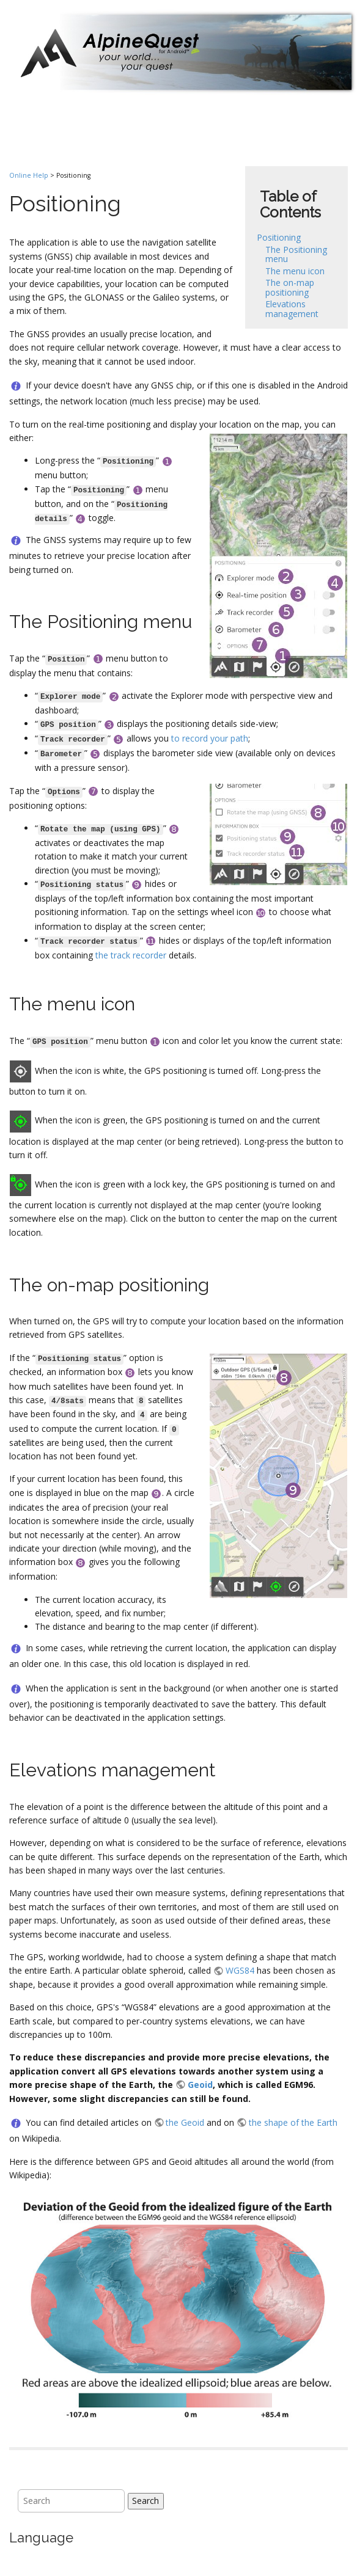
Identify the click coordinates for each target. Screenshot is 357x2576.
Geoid (200, 2084)
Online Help (28, 175)
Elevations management (291, 308)
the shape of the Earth (293, 2122)
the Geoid (185, 2122)
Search (145, 2500)
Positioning (279, 237)
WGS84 (240, 1970)
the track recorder (130, 955)
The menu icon (295, 271)
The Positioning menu (296, 254)
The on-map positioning (289, 287)
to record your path (209, 738)
